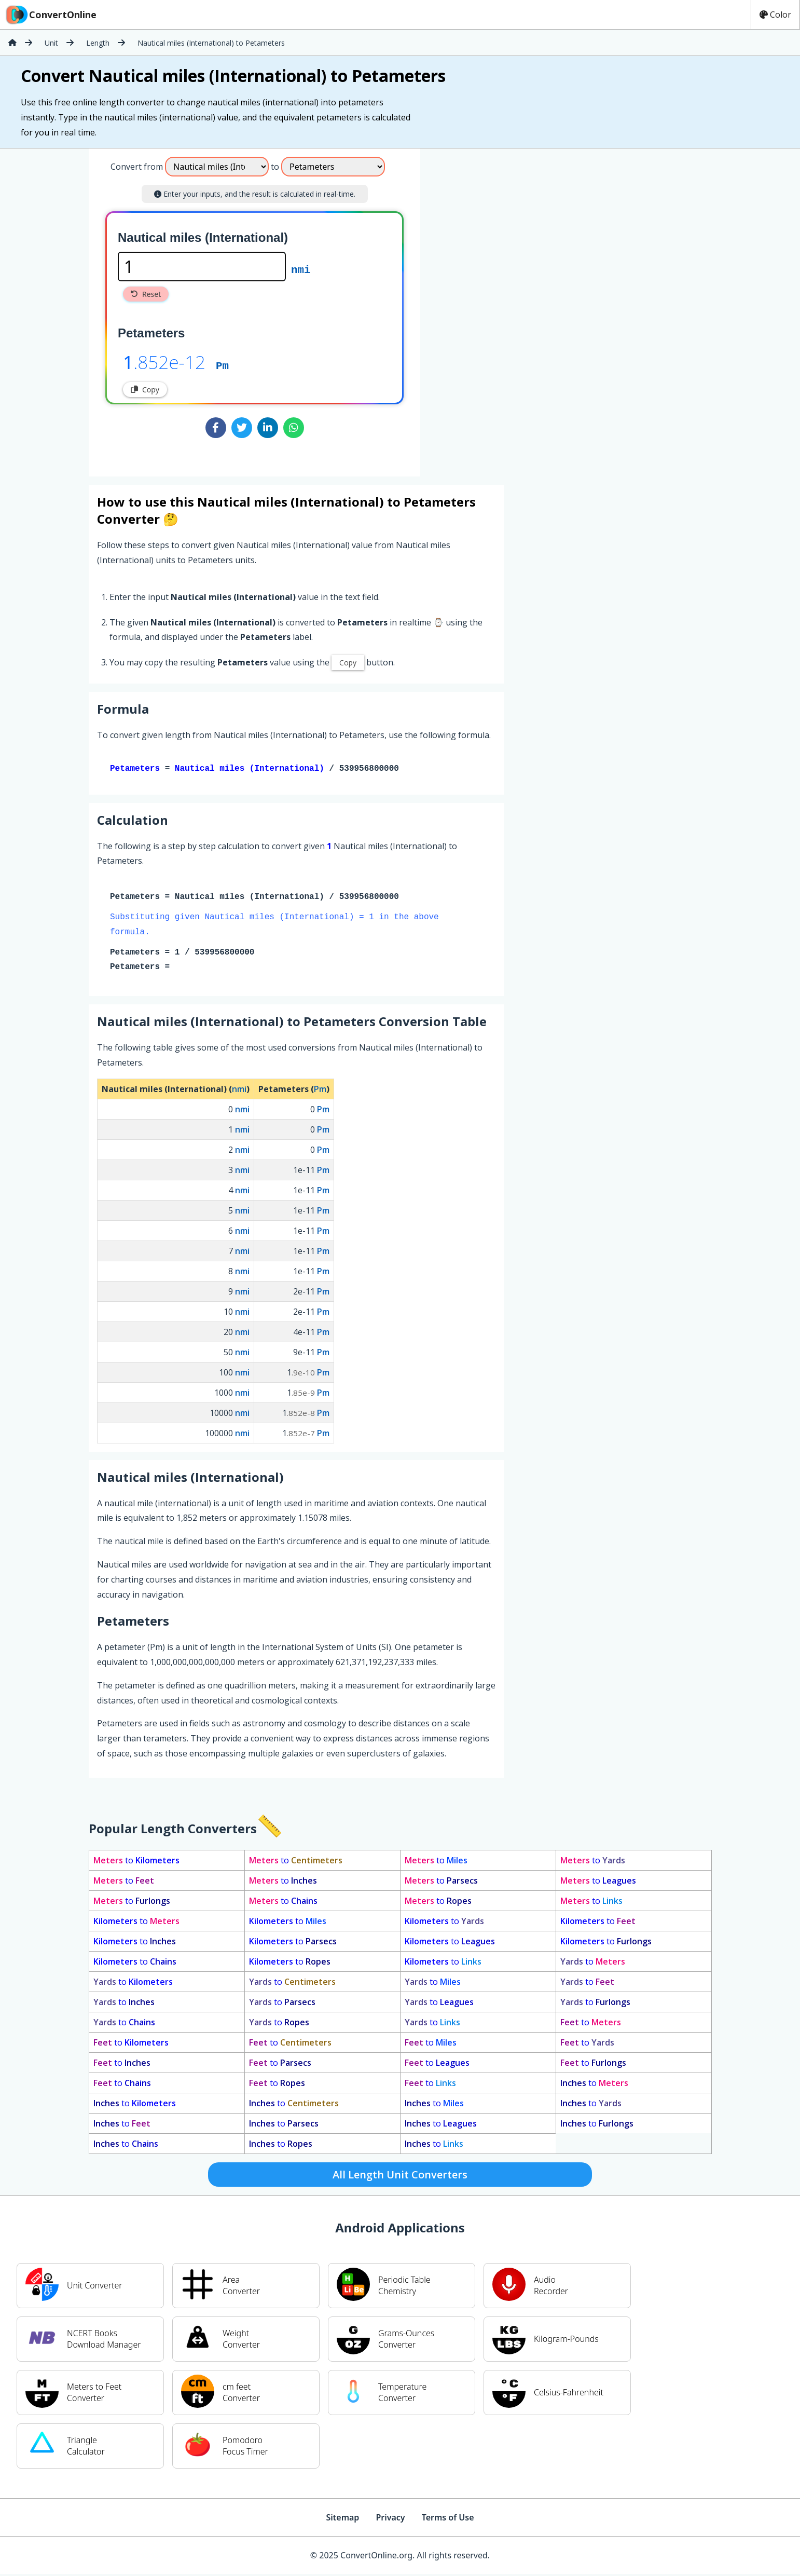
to (136, 1862)
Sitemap (342, 2519)
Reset (146, 294)
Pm (222, 365)
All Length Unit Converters (400, 2177)
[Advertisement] (506, 308)
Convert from (137, 166)
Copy (145, 389)
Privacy (390, 2519)
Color (775, 14)
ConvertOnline (50, 14)
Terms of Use (448, 2519)
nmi (300, 269)
